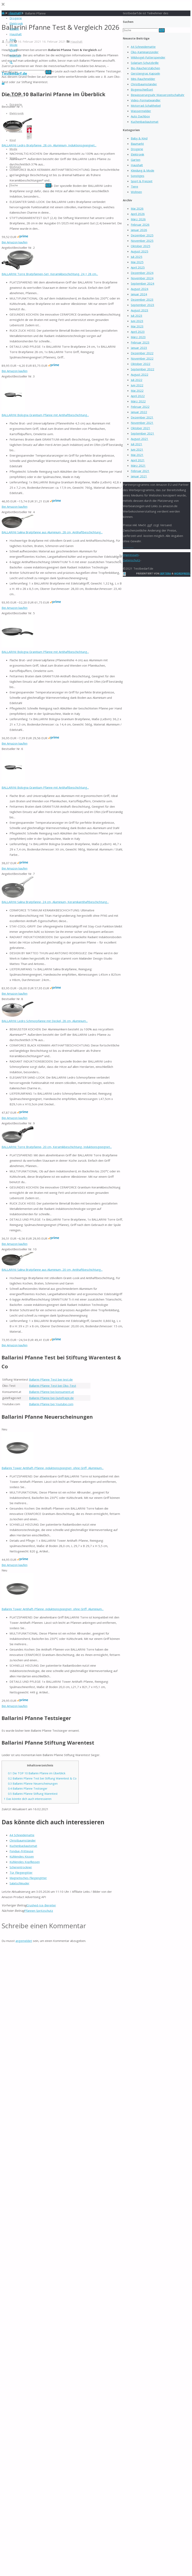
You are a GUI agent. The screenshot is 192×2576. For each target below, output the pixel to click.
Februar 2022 (140, 407)
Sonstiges (137, 176)
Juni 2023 (137, 321)
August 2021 (139, 439)
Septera (165, 573)
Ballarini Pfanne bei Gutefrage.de (51, 1398)
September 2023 (142, 305)
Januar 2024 (139, 294)
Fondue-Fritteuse (21, 1900)
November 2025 (142, 241)
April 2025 (138, 267)
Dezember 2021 (142, 417)
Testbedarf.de (14, 73)
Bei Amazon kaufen (14, 242)
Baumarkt (137, 144)
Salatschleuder (19, 1932)
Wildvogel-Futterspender (148, 57)
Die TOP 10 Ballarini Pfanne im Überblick (36, 1822)
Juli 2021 (136, 444)
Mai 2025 (137, 262)
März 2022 (138, 401)
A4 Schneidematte (22, 1884)
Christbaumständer (23, 1889)
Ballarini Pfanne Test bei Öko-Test (52, 1386)
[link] (11, 63)
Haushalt (76, 41)
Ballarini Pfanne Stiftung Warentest (33, 1843)
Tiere (134, 186)
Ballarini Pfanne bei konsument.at (51, 1392)
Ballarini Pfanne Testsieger (27, 1837)
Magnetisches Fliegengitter (28, 1927)
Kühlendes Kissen (22, 1905)
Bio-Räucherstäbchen (145, 68)
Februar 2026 (140, 225)
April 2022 (138, 396)
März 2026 (138, 219)
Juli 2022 (136, 380)
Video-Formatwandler (146, 100)
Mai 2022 (137, 391)
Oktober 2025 (140, 246)
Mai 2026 (137, 208)
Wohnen (136, 192)
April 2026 (138, 214)
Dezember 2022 (142, 353)
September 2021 (142, 433)
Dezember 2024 (142, 273)
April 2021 (138, 460)
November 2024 (142, 278)
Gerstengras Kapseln (145, 73)
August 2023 (139, 310)
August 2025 (139, 251)
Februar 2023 (140, 342)
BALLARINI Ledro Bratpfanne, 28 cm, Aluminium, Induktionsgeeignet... (49, 145)
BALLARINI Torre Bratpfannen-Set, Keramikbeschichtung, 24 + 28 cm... (50, 274)
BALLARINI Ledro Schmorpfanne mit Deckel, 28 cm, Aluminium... (45, 1021)
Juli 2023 (136, 316)
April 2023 (138, 332)
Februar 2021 (140, 471)
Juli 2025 (136, 257)
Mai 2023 (137, 326)
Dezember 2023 (142, 299)
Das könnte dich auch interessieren (27, 1847)
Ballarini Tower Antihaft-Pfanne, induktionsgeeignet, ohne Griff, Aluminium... (53, 1468)
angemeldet (24, 1990)
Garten (135, 160)
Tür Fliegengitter (21, 1921)
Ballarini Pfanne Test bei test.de (51, 1379)
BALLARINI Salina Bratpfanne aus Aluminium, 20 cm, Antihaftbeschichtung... (52, 1270)
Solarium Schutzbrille (145, 63)
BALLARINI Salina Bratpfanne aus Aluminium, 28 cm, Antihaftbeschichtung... (52, 532)
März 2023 (138, 337)
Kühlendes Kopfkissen (25, 1911)
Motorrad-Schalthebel (146, 105)
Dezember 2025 (142, 235)
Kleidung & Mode (142, 170)
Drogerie (137, 149)
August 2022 (139, 374)
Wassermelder (141, 111)
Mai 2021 (137, 455)
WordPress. (182, 573)
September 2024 (142, 283)
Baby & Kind (139, 138)
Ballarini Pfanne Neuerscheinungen (33, 1832)
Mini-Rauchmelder (143, 79)
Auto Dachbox (140, 116)
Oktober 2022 (140, 364)
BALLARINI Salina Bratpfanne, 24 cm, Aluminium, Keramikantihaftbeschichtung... (55, 902)
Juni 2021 (137, 449)
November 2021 (142, 423)
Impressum (131, 555)
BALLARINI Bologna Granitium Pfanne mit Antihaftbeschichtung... (45, 415)
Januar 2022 (139, 412)
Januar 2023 (139, 348)
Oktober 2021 (140, 428)
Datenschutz (131, 560)
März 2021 (138, 465)
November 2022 (142, 358)
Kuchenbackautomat (23, 1895)
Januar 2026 (139, 230)
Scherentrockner (21, 1916)
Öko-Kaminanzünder (145, 52)
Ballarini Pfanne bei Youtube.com (51, 1404)
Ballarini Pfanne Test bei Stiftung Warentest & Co (42, 1827)
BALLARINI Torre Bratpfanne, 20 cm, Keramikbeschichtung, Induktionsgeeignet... (57, 1147)
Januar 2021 (139, 476)
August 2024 (139, 289)
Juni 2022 (137, 385)
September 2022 (142, 369)
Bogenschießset (142, 89)
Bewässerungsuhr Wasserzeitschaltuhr (157, 95)
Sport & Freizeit (141, 181)
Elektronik (137, 154)
